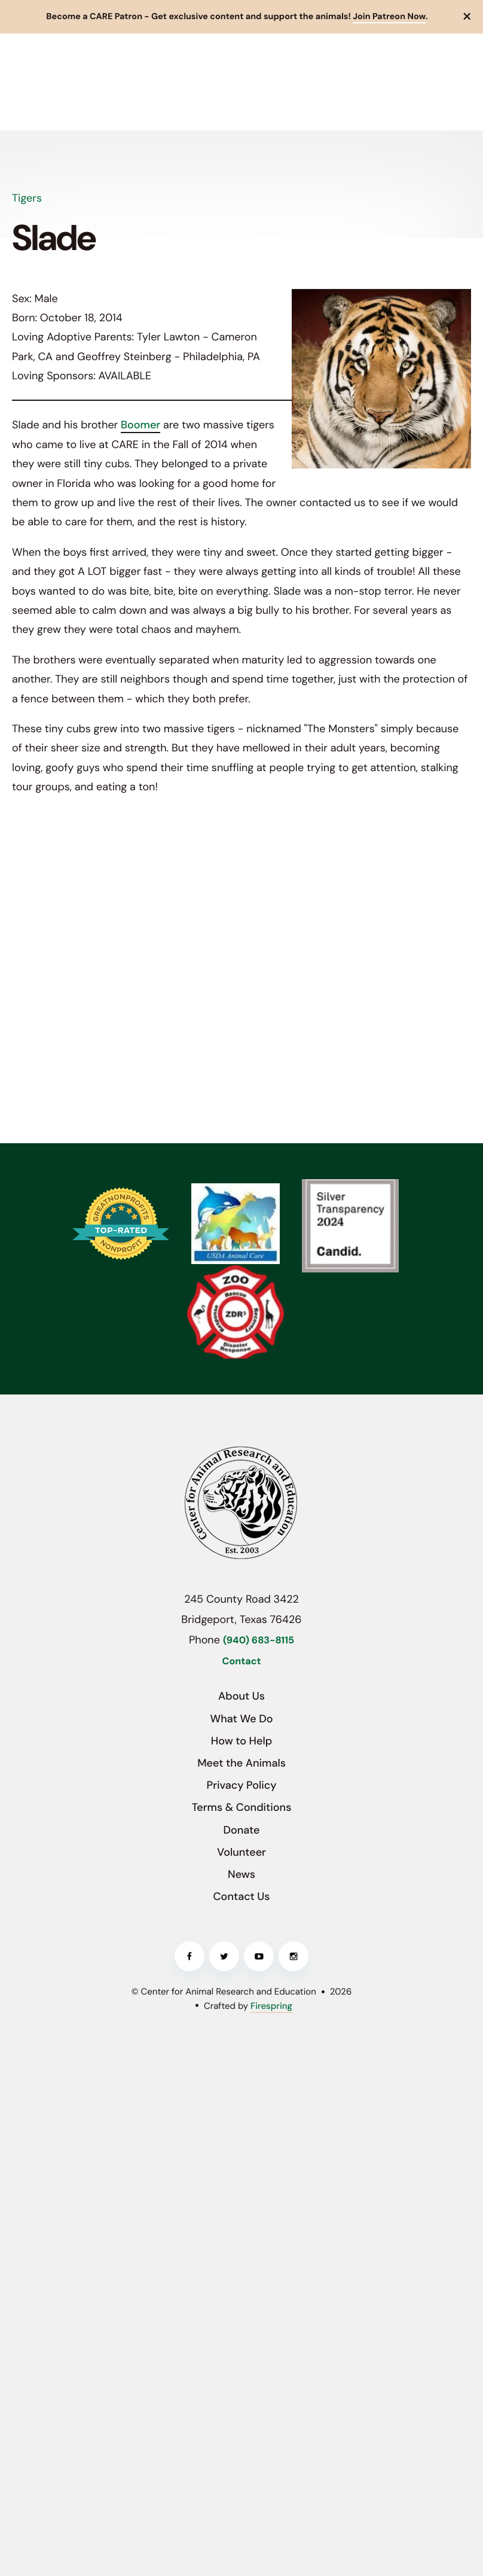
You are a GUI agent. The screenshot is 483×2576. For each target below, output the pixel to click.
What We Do (241, 1719)
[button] (467, 16)
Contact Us (241, 1896)
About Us (241, 1696)
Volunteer (241, 1852)
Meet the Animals (241, 1763)
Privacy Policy (242, 1785)
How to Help (241, 1741)
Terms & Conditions (242, 1807)
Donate (241, 1830)
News (241, 1874)
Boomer (140, 425)
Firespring (271, 2006)
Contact (241, 1661)
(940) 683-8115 (258, 1640)
